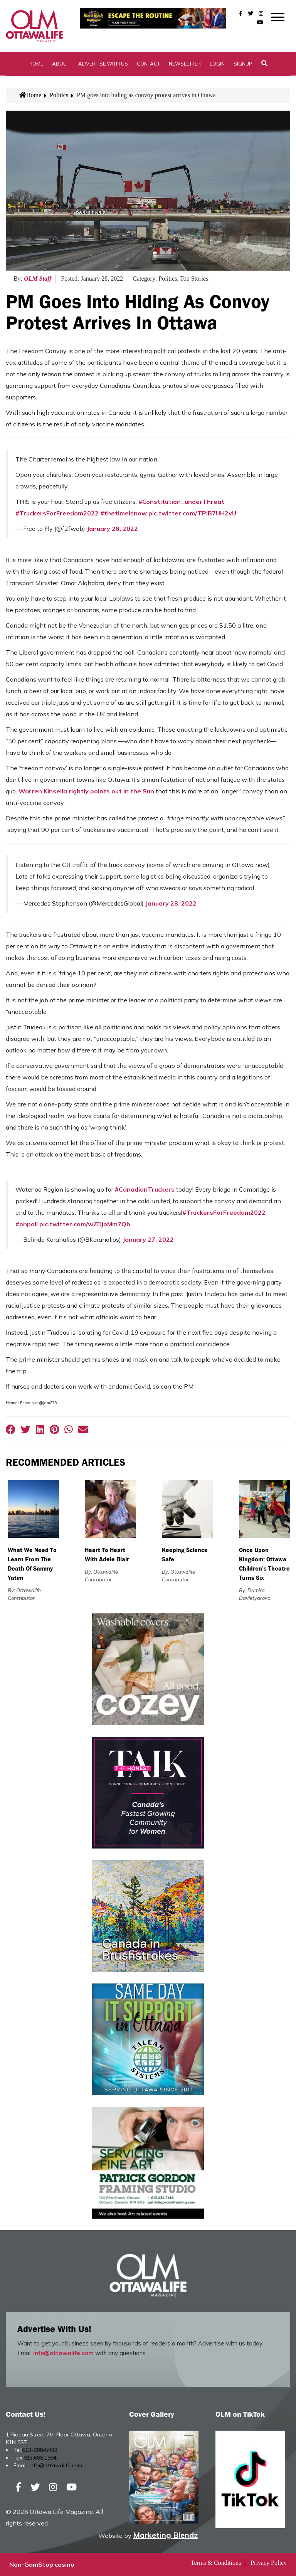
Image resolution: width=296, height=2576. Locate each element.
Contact (148, 64)
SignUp (243, 64)
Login (217, 64)
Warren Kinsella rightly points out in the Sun (86, 791)
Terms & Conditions (216, 2562)
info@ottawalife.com (63, 2353)
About (60, 64)
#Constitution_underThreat (181, 502)
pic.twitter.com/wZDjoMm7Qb (84, 1224)
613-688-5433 (39, 2450)
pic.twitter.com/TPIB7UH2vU (192, 513)
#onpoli (26, 1224)
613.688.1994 (40, 2458)
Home (36, 64)
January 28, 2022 (112, 529)
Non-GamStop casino (41, 2564)
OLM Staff (37, 279)
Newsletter (185, 64)
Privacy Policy (269, 2562)
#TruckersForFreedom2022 (57, 513)
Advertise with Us (103, 64)
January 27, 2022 (148, 1240)
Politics (59, 95)
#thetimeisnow (123, 513)
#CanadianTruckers (145, 1190)
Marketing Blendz (165, 2535)
